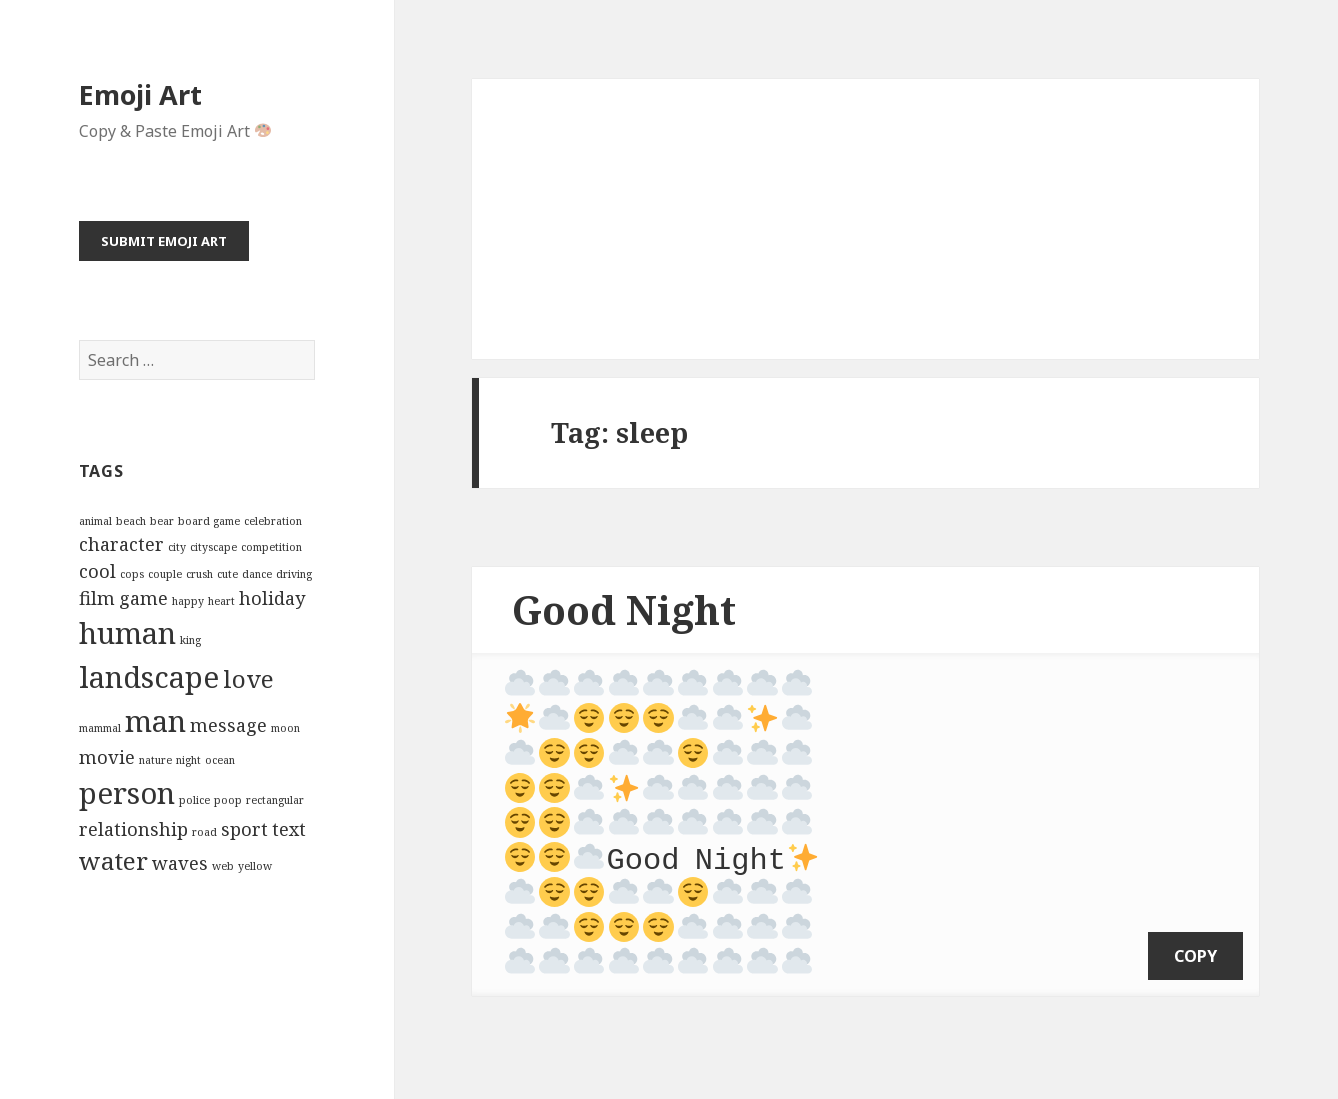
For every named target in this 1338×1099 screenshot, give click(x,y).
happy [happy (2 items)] (188, 601)
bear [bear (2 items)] (162, 521)
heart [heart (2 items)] (221, 601)
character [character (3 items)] (121, 544)
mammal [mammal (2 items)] (100, 728)
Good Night (624, 609)
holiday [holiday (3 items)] (272, 598)
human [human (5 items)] (127, 633)
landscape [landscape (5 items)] (149, 677)
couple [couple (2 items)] (165, 574)
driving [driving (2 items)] (294, 574)
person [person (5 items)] (127, 793)
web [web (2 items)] (223, 866)
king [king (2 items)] (190, 640)
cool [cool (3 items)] (97, 571)
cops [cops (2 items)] (132, 574)
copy (1195, 929)
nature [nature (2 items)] (155, 760)
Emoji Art (140, 94)
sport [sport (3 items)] (244, 829)
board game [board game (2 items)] (209, 521)
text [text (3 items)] (289, 829)
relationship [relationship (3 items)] (133, 829)
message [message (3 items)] (228, 725)
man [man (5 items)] (155, 721)
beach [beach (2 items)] (131, 521)
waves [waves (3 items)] (180, 863)
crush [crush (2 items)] (199, 574)
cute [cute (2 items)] (227, 574)
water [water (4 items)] (113, 860)
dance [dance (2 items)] (257, 574)
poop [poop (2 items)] (228, 800)
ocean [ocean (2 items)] (220, 760)
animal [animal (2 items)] (95, 521)
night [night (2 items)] (188, 760)
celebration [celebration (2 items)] (273, 521)
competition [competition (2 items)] (271, 547)
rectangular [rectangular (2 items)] (275, 800)
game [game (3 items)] (143, 598)
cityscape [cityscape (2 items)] (213, 547)
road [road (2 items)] (204, 832)
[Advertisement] (865, 219)
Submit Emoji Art (164, 241)
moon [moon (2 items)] (285, 728)
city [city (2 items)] (177, 547)
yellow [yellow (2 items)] (255, 866)
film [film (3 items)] (97, 598)
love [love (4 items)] (248, 678)
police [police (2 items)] (194, 800)
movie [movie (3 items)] (107, 757)
